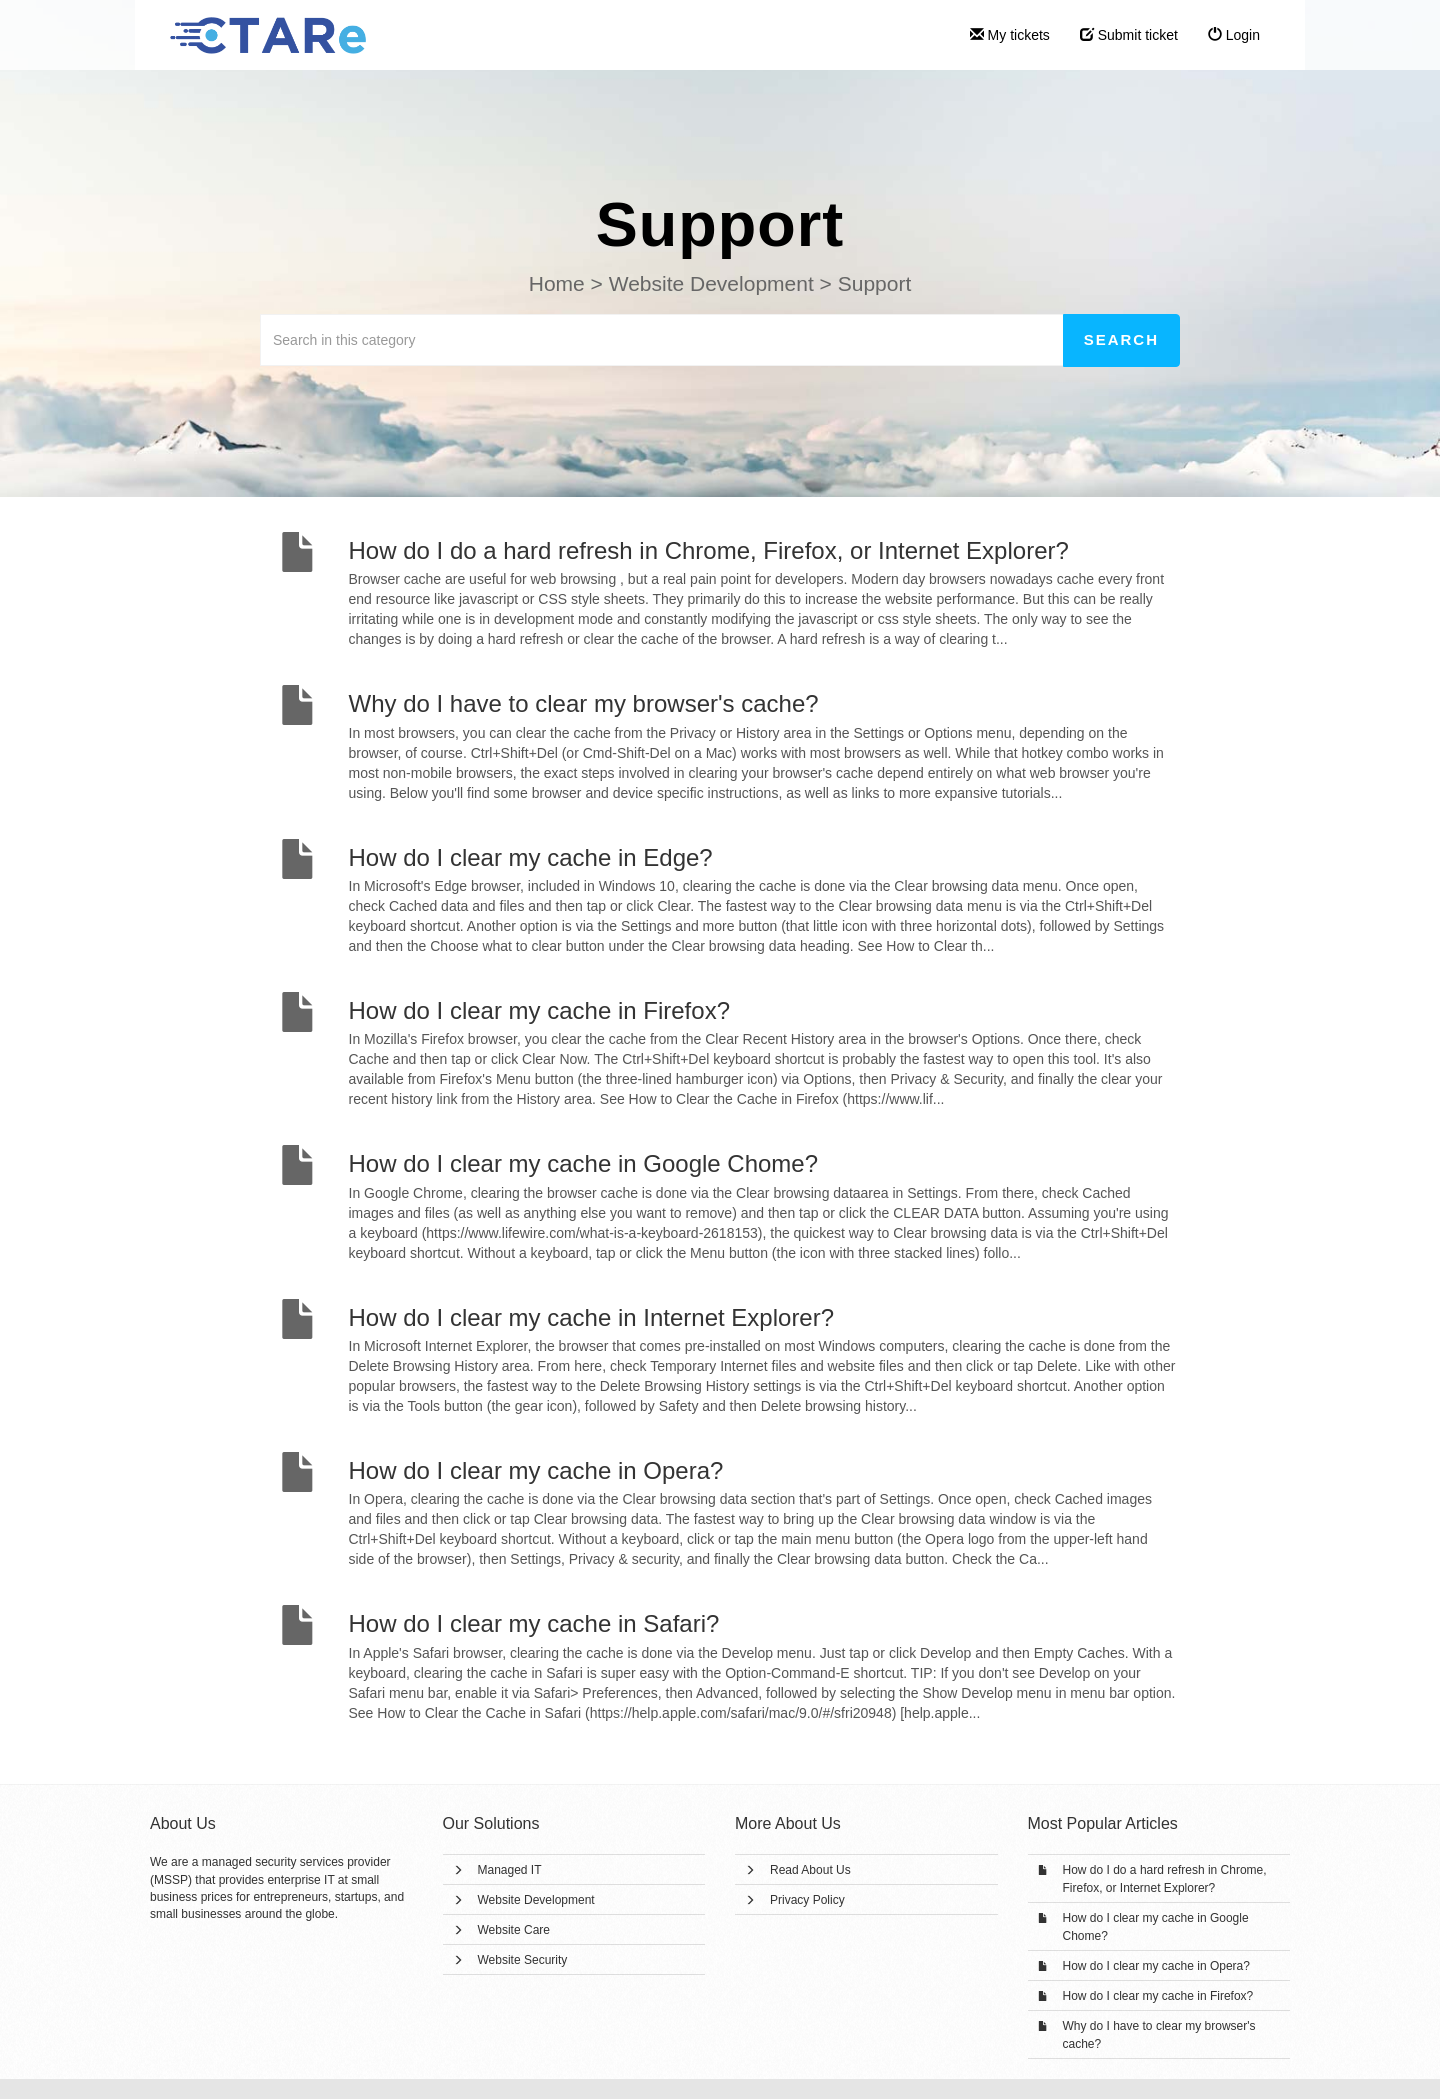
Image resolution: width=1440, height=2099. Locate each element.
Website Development (536, 1900)
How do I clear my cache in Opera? (1156, 1966)
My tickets (1010, 35)
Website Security (523, 1960)
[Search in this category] (662, 340)
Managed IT (510, 1870)
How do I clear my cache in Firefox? (1158, 1996)
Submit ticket (1129, 35)
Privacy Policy (807, 1900)
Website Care (514, 1930)
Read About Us (810, 1870)
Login (1234, 35)
